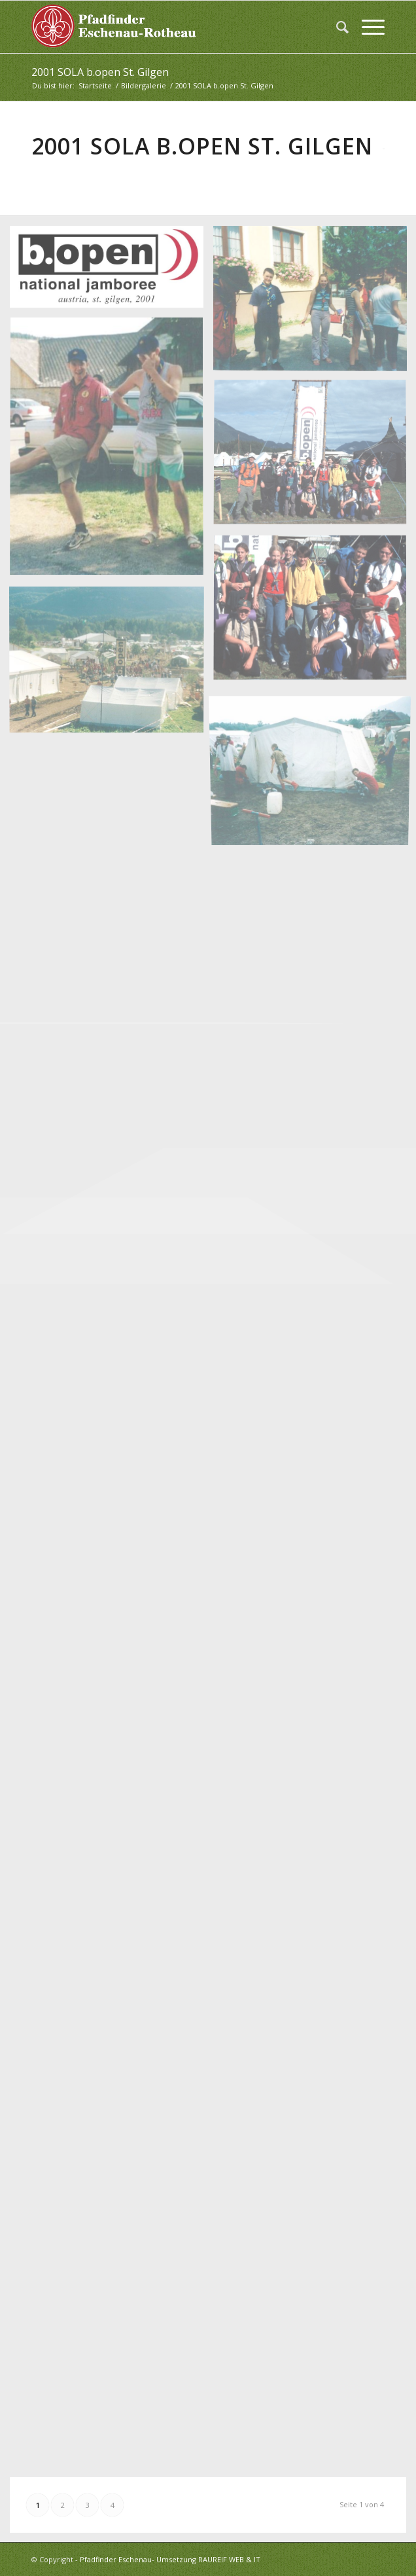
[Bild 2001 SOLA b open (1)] (111, 271)
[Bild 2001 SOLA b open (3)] (111, 451)
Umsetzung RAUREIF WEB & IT (208, 2559)
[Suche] (336, 27)
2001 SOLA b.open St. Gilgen (100, 72)
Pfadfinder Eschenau (116, 2559)
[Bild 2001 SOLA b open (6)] (111, 663)
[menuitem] (336, 27)
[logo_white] (172, 27)
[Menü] (367, 27)
